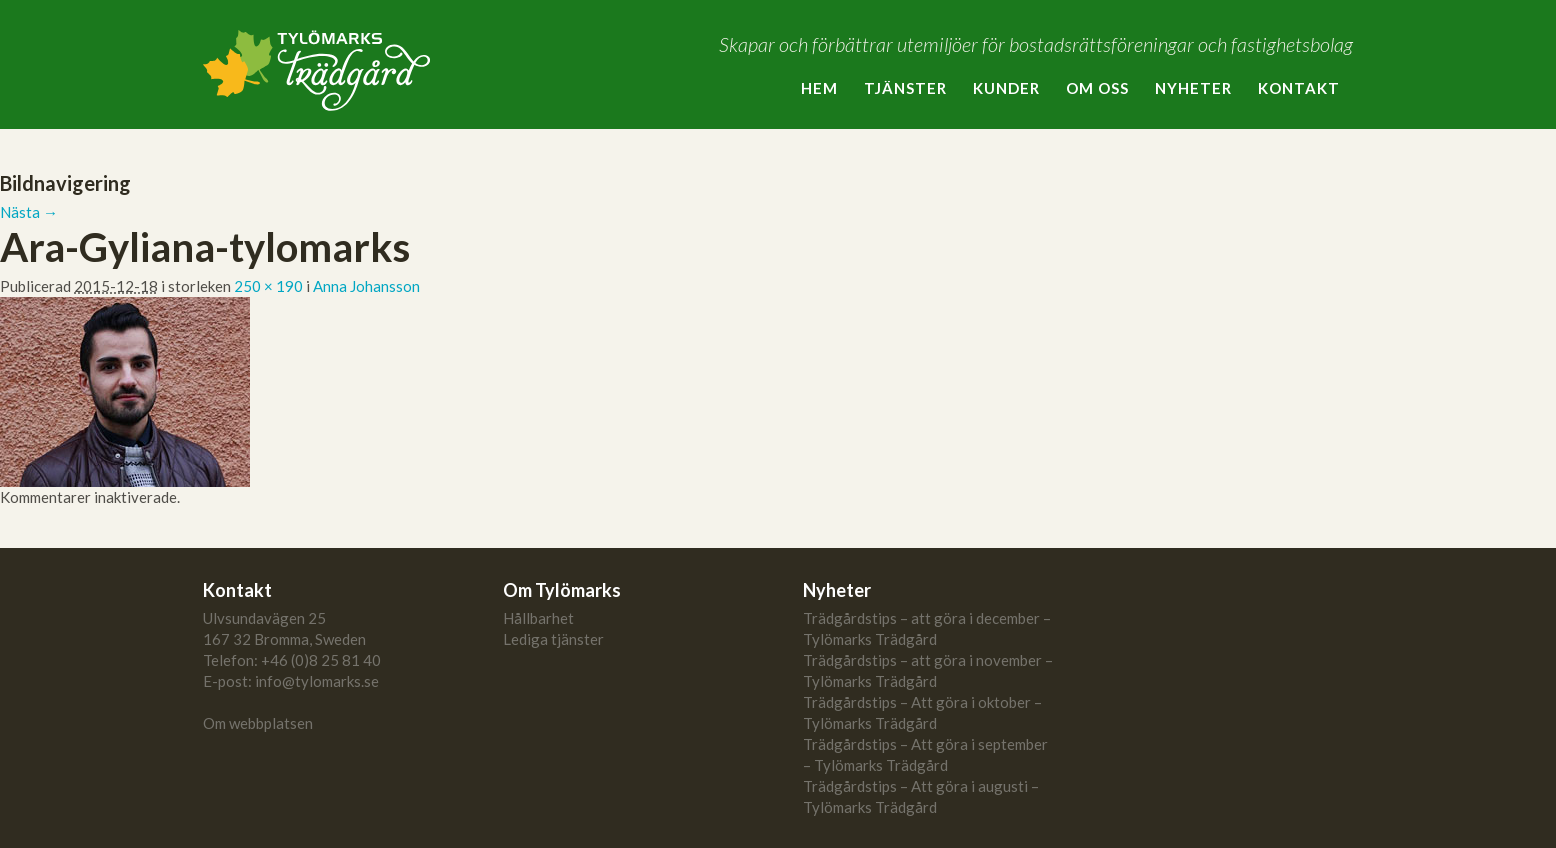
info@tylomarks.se (317, 681)
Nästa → (29, 212)
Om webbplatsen (258, 723)
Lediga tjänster (553, 639)
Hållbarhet (538, 618)
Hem (819, 88)
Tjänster (905, 88)
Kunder (1006, 88)
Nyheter (1193, 88)
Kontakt (1299, 88)
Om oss (1097, 88)
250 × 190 (268, 286)
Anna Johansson (366, 286)
